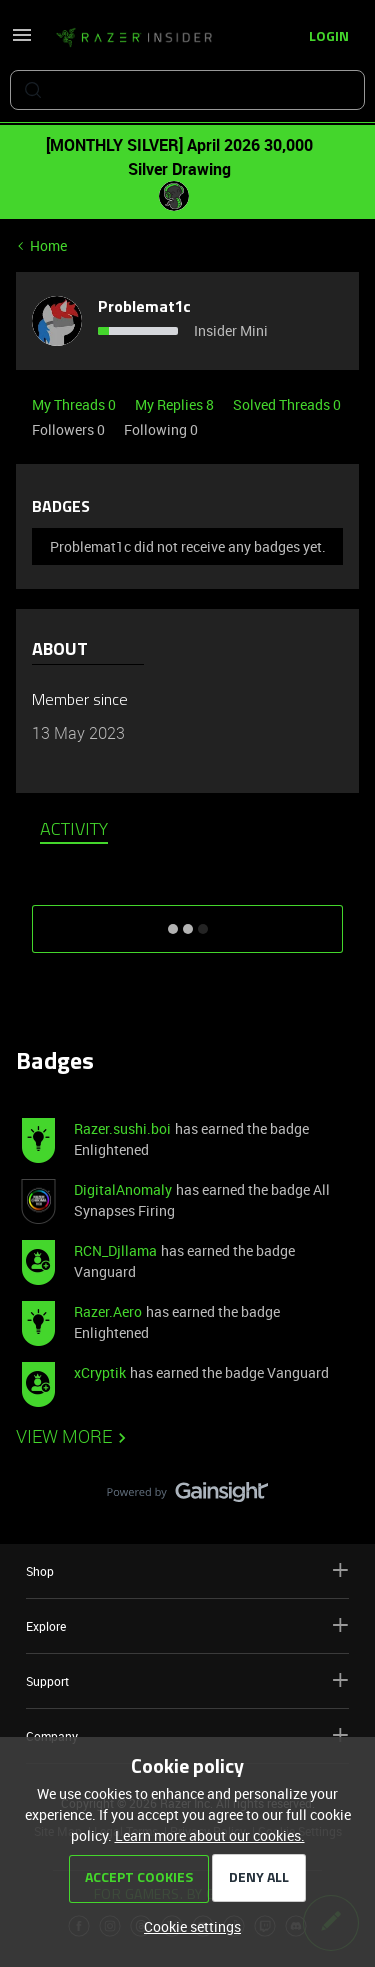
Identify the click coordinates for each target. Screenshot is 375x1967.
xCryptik (100, 1372)
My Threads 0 (75, 404)
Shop (187, 1570)
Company (187, 1735)
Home (48, 245)
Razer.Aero (108, 1311)
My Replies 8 (176, 404)
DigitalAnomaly (123, 1189)
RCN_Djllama (115, 1250)
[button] (22, 41)
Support (187, 1680)
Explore (187, 1625)
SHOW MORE (188, 922)
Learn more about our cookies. (210, 1835)
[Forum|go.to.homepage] (134, 38)
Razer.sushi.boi (122, 1128)
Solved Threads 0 (287, 404)
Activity (74, 831)
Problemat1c (144, 308)
